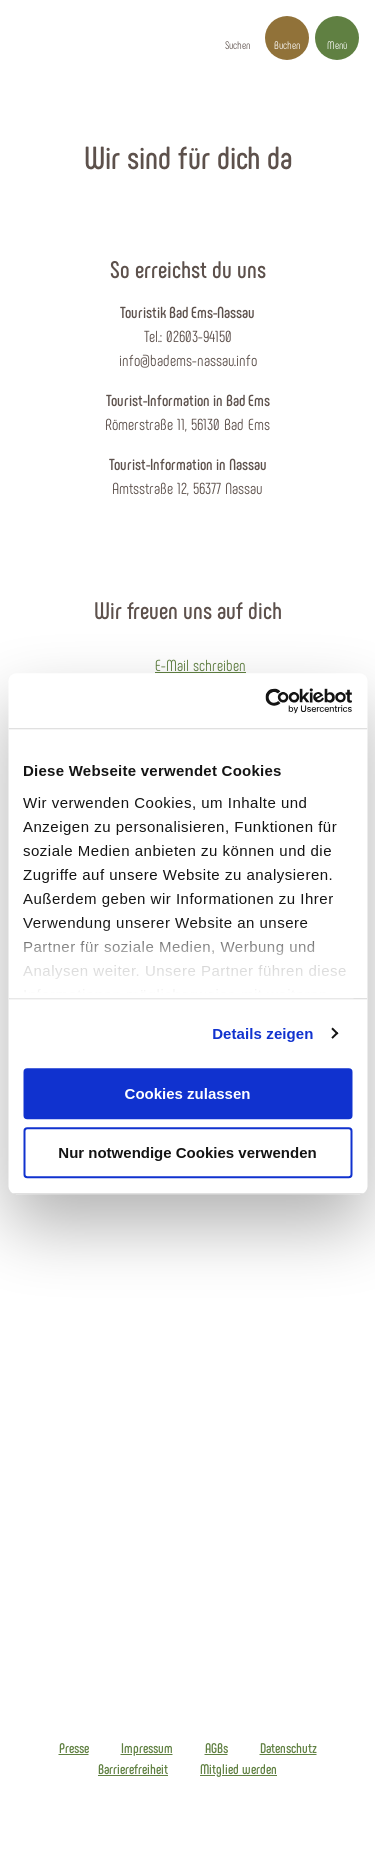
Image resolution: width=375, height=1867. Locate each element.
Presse (74, 1748)
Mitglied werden (238, 1769)
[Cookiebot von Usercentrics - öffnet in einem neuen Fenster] (267, 701)
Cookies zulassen (188, 1093)
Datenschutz (288, 1748)
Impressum (147, 1748)
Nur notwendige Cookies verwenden (187, 1152)
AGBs (216, 1748)
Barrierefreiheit (133, 1769)
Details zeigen (262, 1033)
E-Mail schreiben (200, 664)
